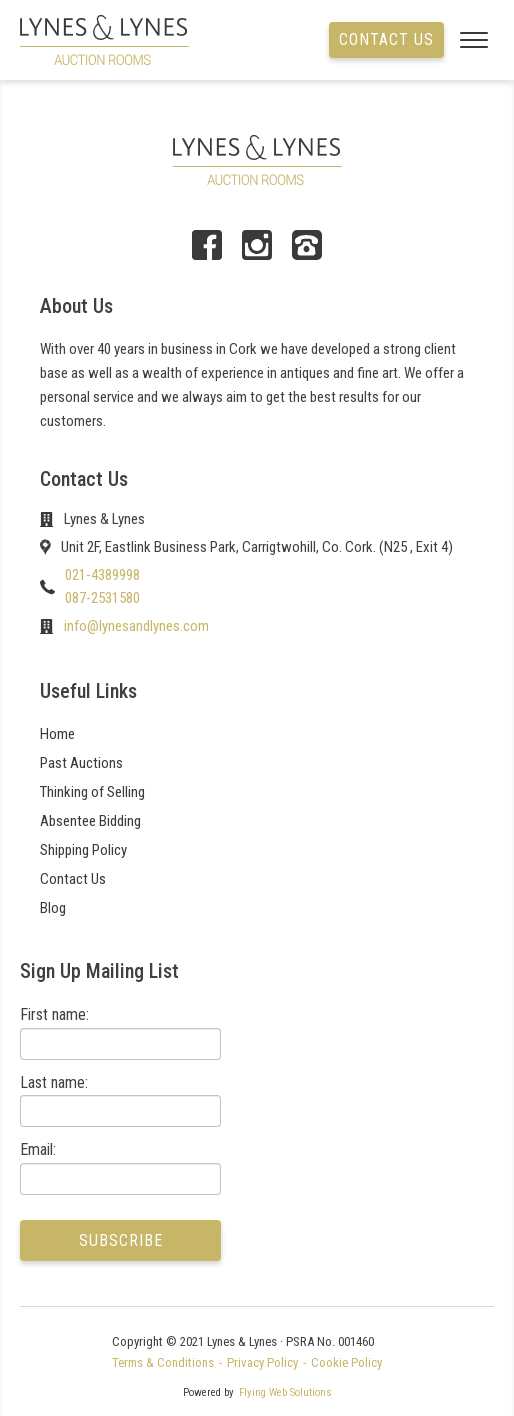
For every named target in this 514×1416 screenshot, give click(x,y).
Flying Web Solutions (285, 1392)
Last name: (54, 1082)
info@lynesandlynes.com (136, 626)
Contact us (386, 39)
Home (57, 734)
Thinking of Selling (92, 792)
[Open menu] (469, 40)
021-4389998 (102, 575)
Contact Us (73, 879)
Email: (38, 1149)
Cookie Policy (346, 1362)
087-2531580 (102, 598)
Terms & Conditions (163, 1362)
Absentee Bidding (90, 821)
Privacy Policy (262, 1362)
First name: (54, 1014)
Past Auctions (81, 763)
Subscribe (121, 1240)
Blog (53, 908)
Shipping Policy (83, 850)
